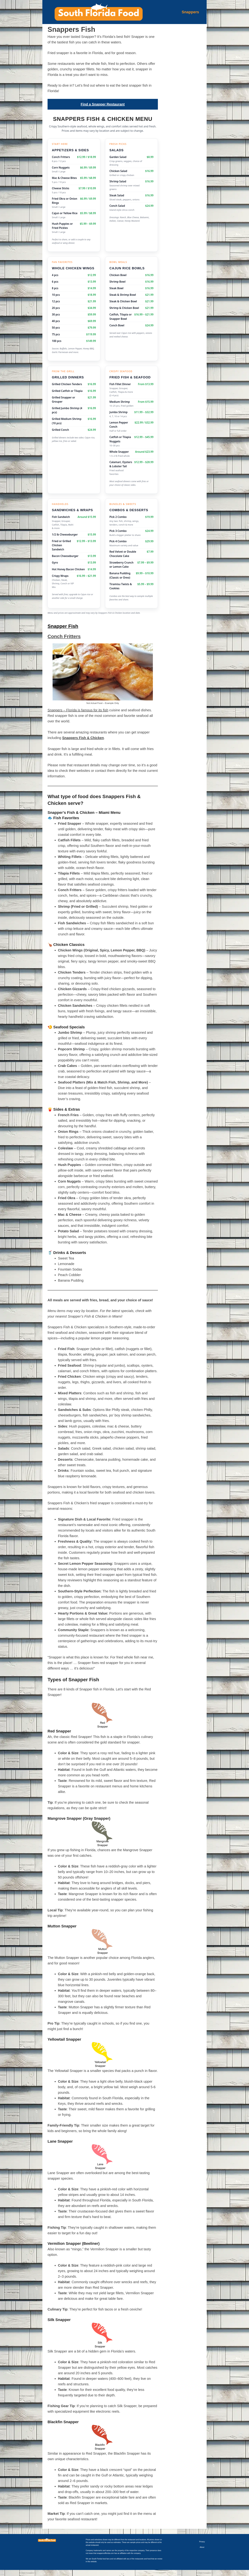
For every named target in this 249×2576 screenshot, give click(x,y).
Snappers (190, 12)
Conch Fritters (64, 636)
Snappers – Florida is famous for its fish (78, 710)
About (202, 2547)
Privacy (202, 2542)
